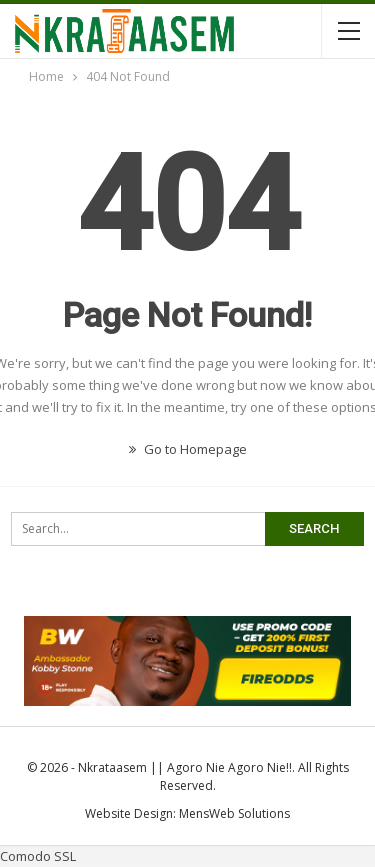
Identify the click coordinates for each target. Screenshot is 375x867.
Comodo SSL (38, 856)
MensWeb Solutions (234, 813)
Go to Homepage (188, 449)
